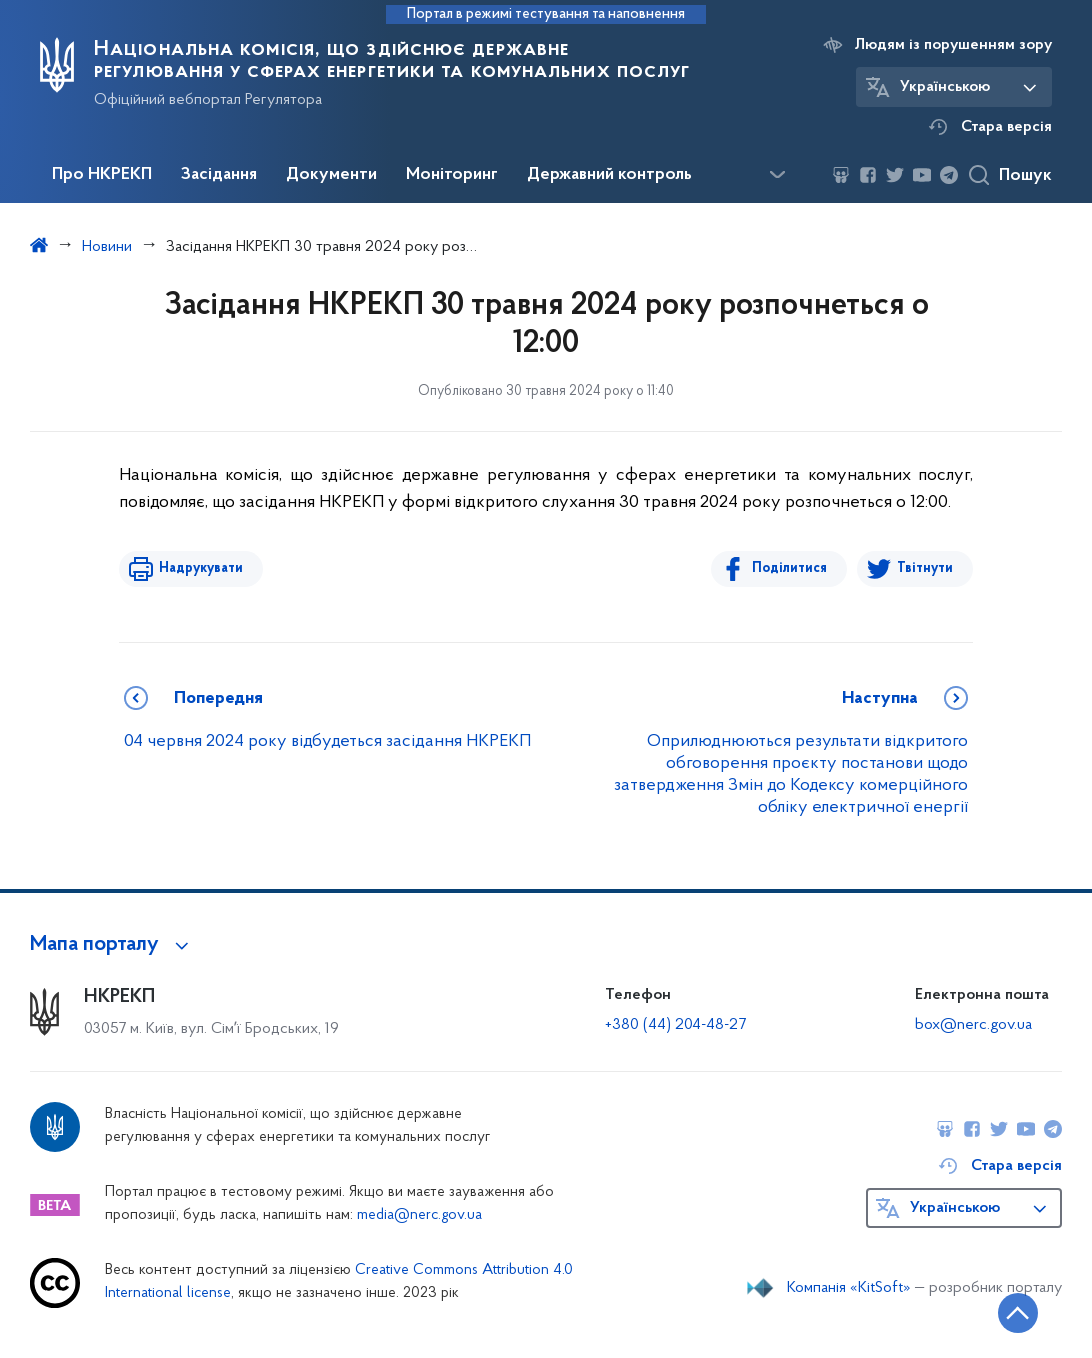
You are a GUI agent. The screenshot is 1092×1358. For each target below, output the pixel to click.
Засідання (219, 175)
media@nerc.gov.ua (419, 1215)
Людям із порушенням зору (953, 45)
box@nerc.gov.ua (973, 1025)
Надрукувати (201, 568)
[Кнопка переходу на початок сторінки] (1017, 1313)
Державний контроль (609, 175)
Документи (331, 175)
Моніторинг (452, 175)
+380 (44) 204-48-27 (675, 1025)
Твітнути (925, 568)
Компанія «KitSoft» (849, 1288)
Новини (107, 247)
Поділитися (789, 568)
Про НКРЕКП (102, 175)
